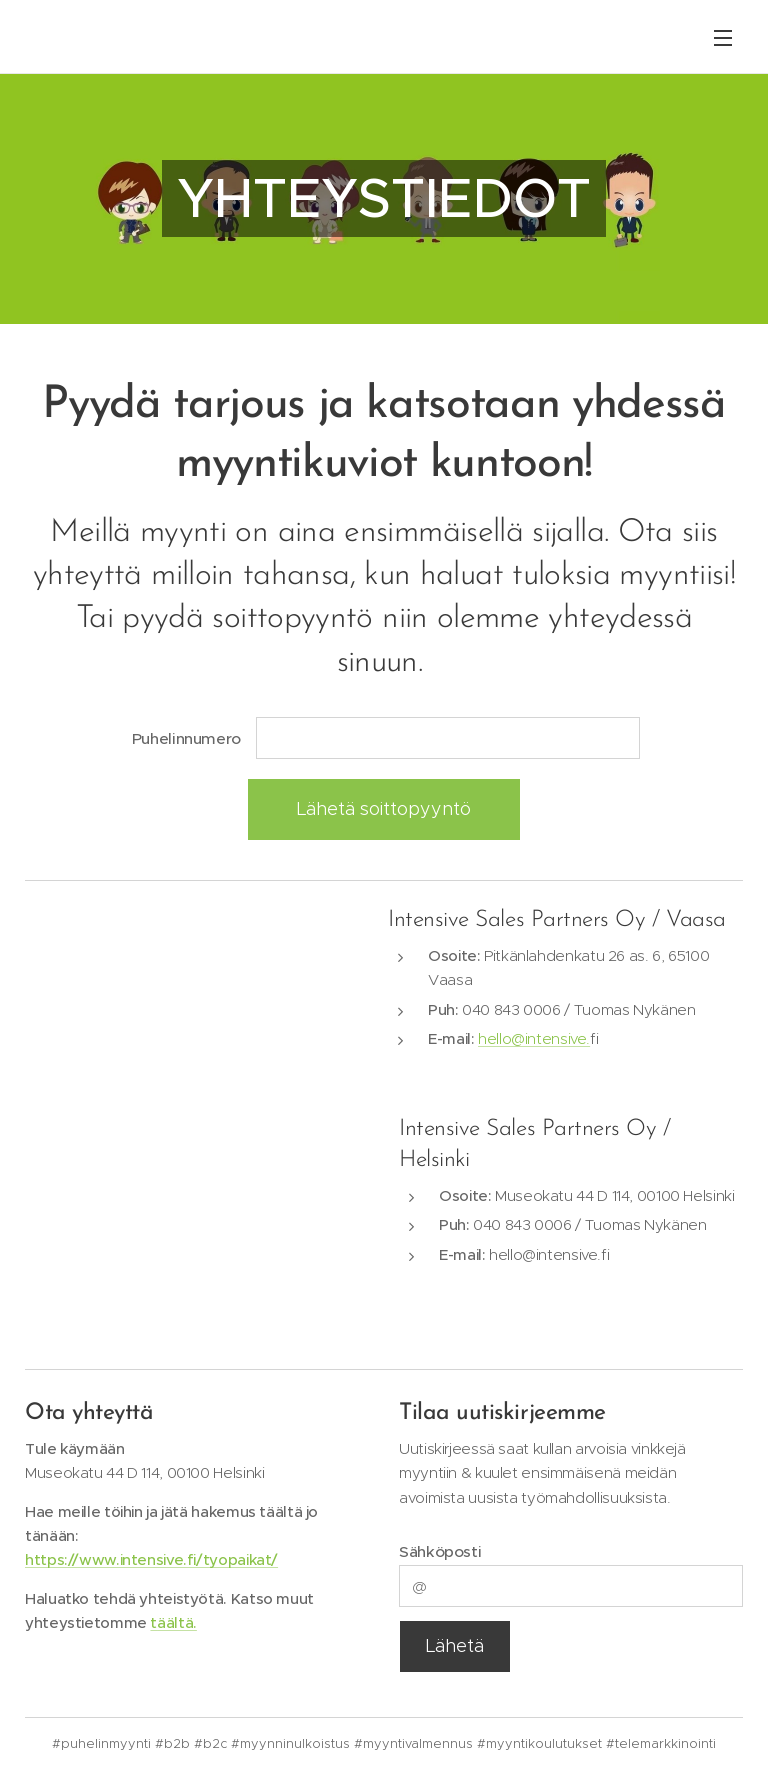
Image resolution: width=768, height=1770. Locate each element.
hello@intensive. (534, 1038)
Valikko (723, 38)
